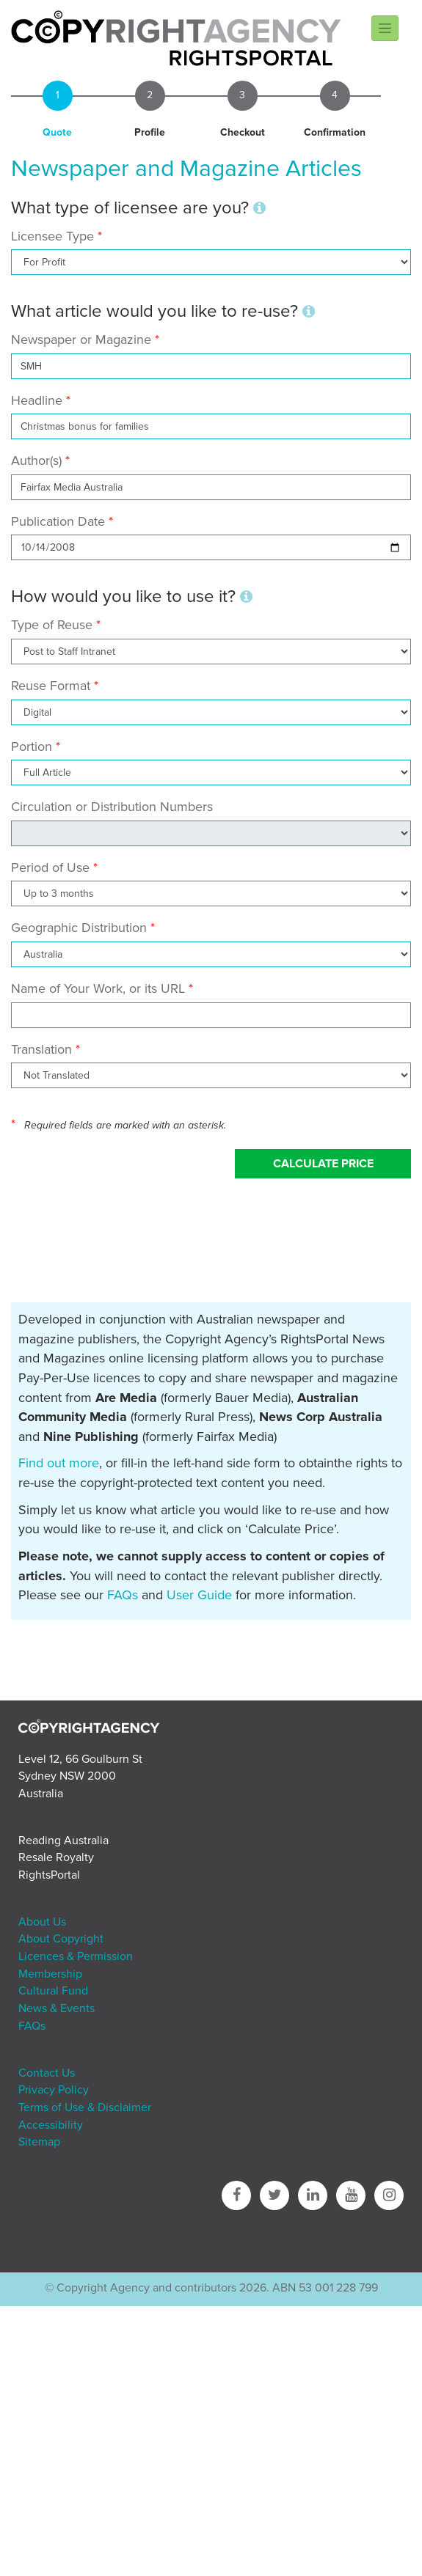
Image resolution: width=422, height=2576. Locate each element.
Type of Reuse (51, 625)
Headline (36, 400)
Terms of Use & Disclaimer (84, 2107)
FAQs (122, 1595)
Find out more (58, 1463)
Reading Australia (63, 1840)
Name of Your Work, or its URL (98, 988)
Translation (41, 1049)
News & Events (56, 2008)
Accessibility (50, 2125)
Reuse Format (50, 686)
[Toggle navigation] (385, 28)
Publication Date (58, 521)
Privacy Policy (53, 2090)
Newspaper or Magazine (81, 339)
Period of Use (50, 867)
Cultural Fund (53, 1991)
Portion (31, 746)
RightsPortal (49, 1875)
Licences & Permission (75, 1956)
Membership (50, 1974)
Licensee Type (54, 236)
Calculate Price (323, 1163)
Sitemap (39, 2142)
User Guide (199, 1595)
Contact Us (46, 2073)
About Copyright (60, 1938)
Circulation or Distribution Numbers (112, 807)
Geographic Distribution (79, 928)
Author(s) (36, 460)
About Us (42, 1922)
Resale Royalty (56, 1857)
